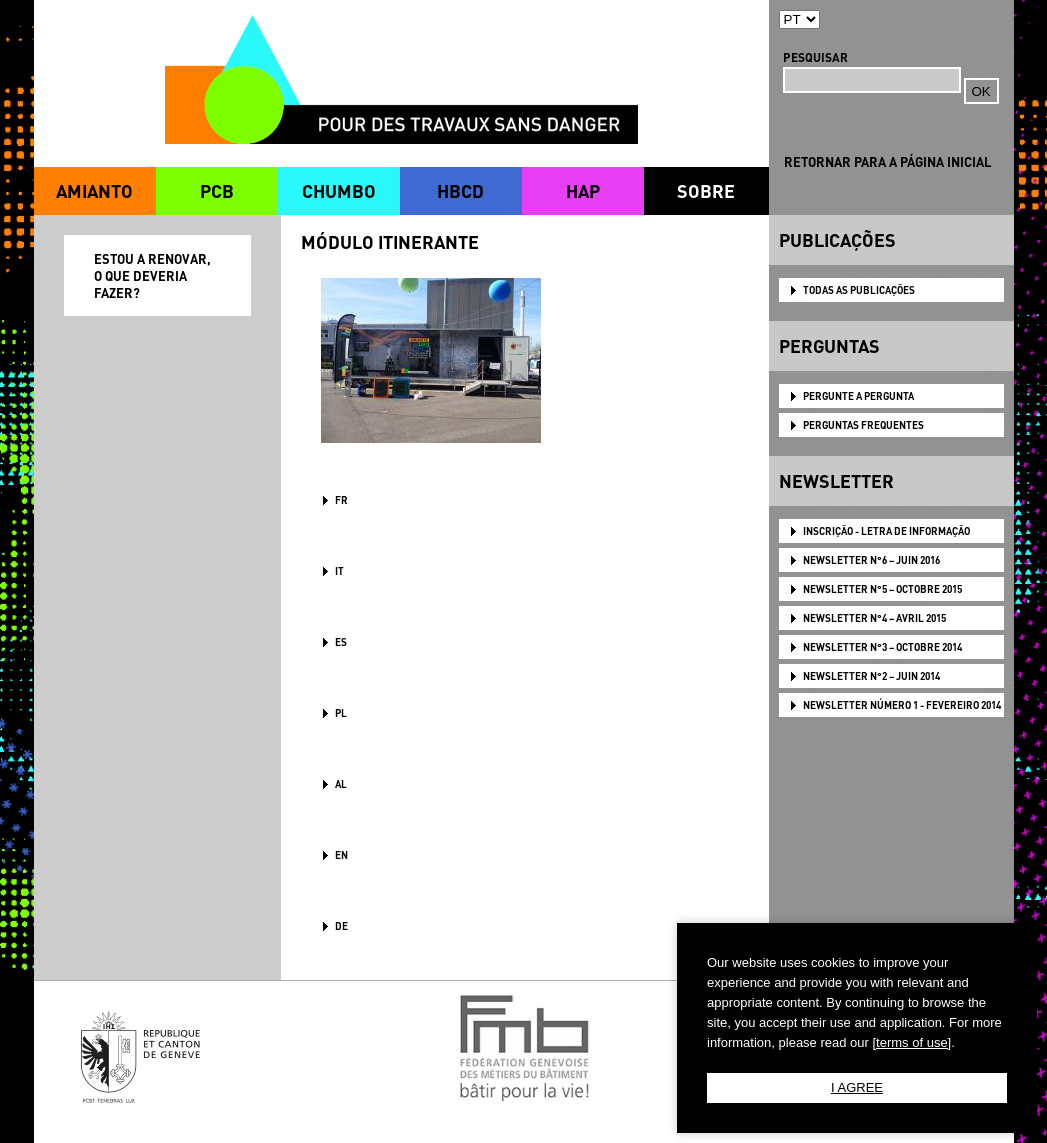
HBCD (460, 190)
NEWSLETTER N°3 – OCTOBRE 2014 (882, 647)
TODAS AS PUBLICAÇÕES (859, 290)
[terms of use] (911, 1042)
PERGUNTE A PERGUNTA (858, 396)
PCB (217, 190)
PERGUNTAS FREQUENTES (863, 425)
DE (341, 926)
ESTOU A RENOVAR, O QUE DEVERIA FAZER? (152, 275)
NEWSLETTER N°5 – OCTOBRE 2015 (882, 589)
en (341, 855)
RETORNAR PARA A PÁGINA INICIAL (887, 161)
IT (339, 571)
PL (341, 713)
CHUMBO (339, 190)
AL (341, 784)
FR (341, 500)
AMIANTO (94, 190)
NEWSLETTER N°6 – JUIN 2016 (871, 560)
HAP (583, 190)
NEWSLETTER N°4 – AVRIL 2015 (874, 618)
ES (341, 642)
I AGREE (857, 1087)
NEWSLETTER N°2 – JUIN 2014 (871, 676)
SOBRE (706, 190)
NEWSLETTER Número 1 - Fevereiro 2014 (902, 705)
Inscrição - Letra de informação (886, 531)
